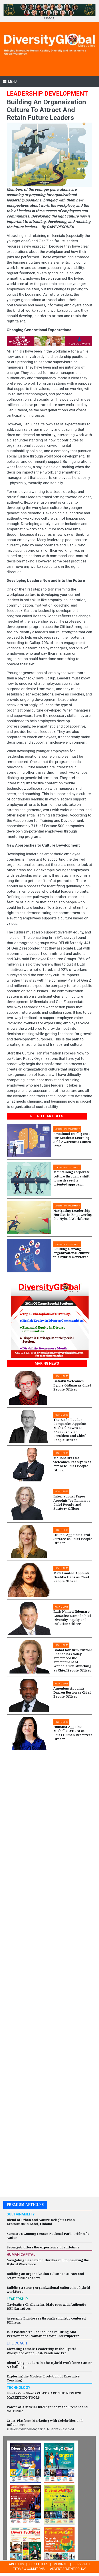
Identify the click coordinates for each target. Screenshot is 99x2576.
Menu (12, 81)
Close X (49, 18)
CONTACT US (38, 2564)
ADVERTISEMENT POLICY (68, 2569)
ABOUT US (16, 2564)
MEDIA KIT (61, 2564)
